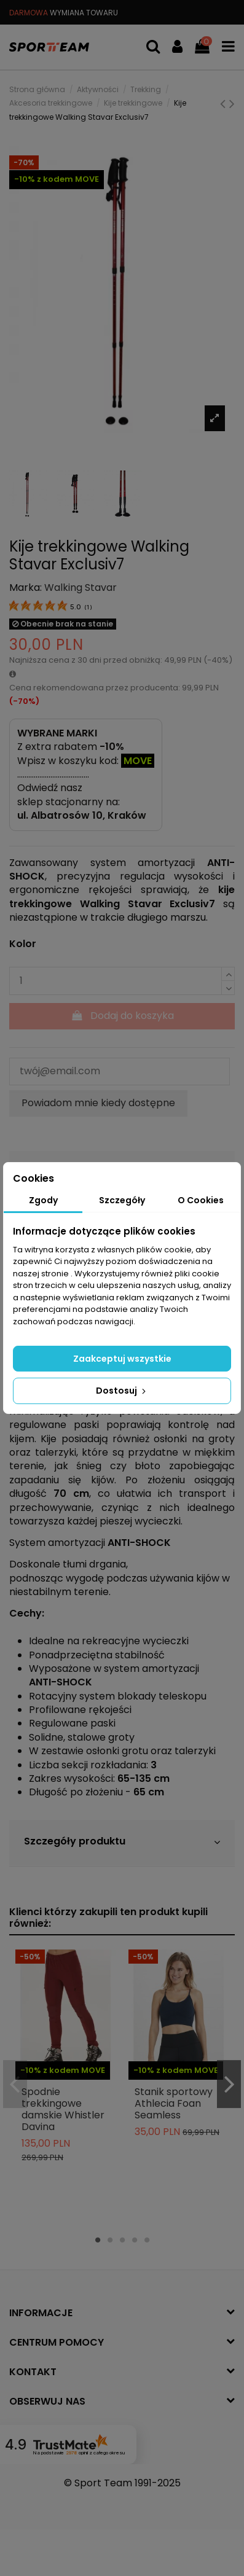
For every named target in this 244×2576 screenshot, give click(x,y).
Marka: (25, 588)
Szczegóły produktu (122, 1841)
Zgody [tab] (43, 1200)
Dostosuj (122, 1390)
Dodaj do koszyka (122, 1016)
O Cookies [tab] (201, 1200)
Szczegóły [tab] (122, 1200)
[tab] (122, 1843)
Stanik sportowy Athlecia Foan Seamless (174, 2103)
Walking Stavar (80, 587)
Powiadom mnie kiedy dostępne (98, 1103)
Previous (15, 2084)
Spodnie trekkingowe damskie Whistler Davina (63, 2109)
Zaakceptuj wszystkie (122, 1358)
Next (229, 2084)
